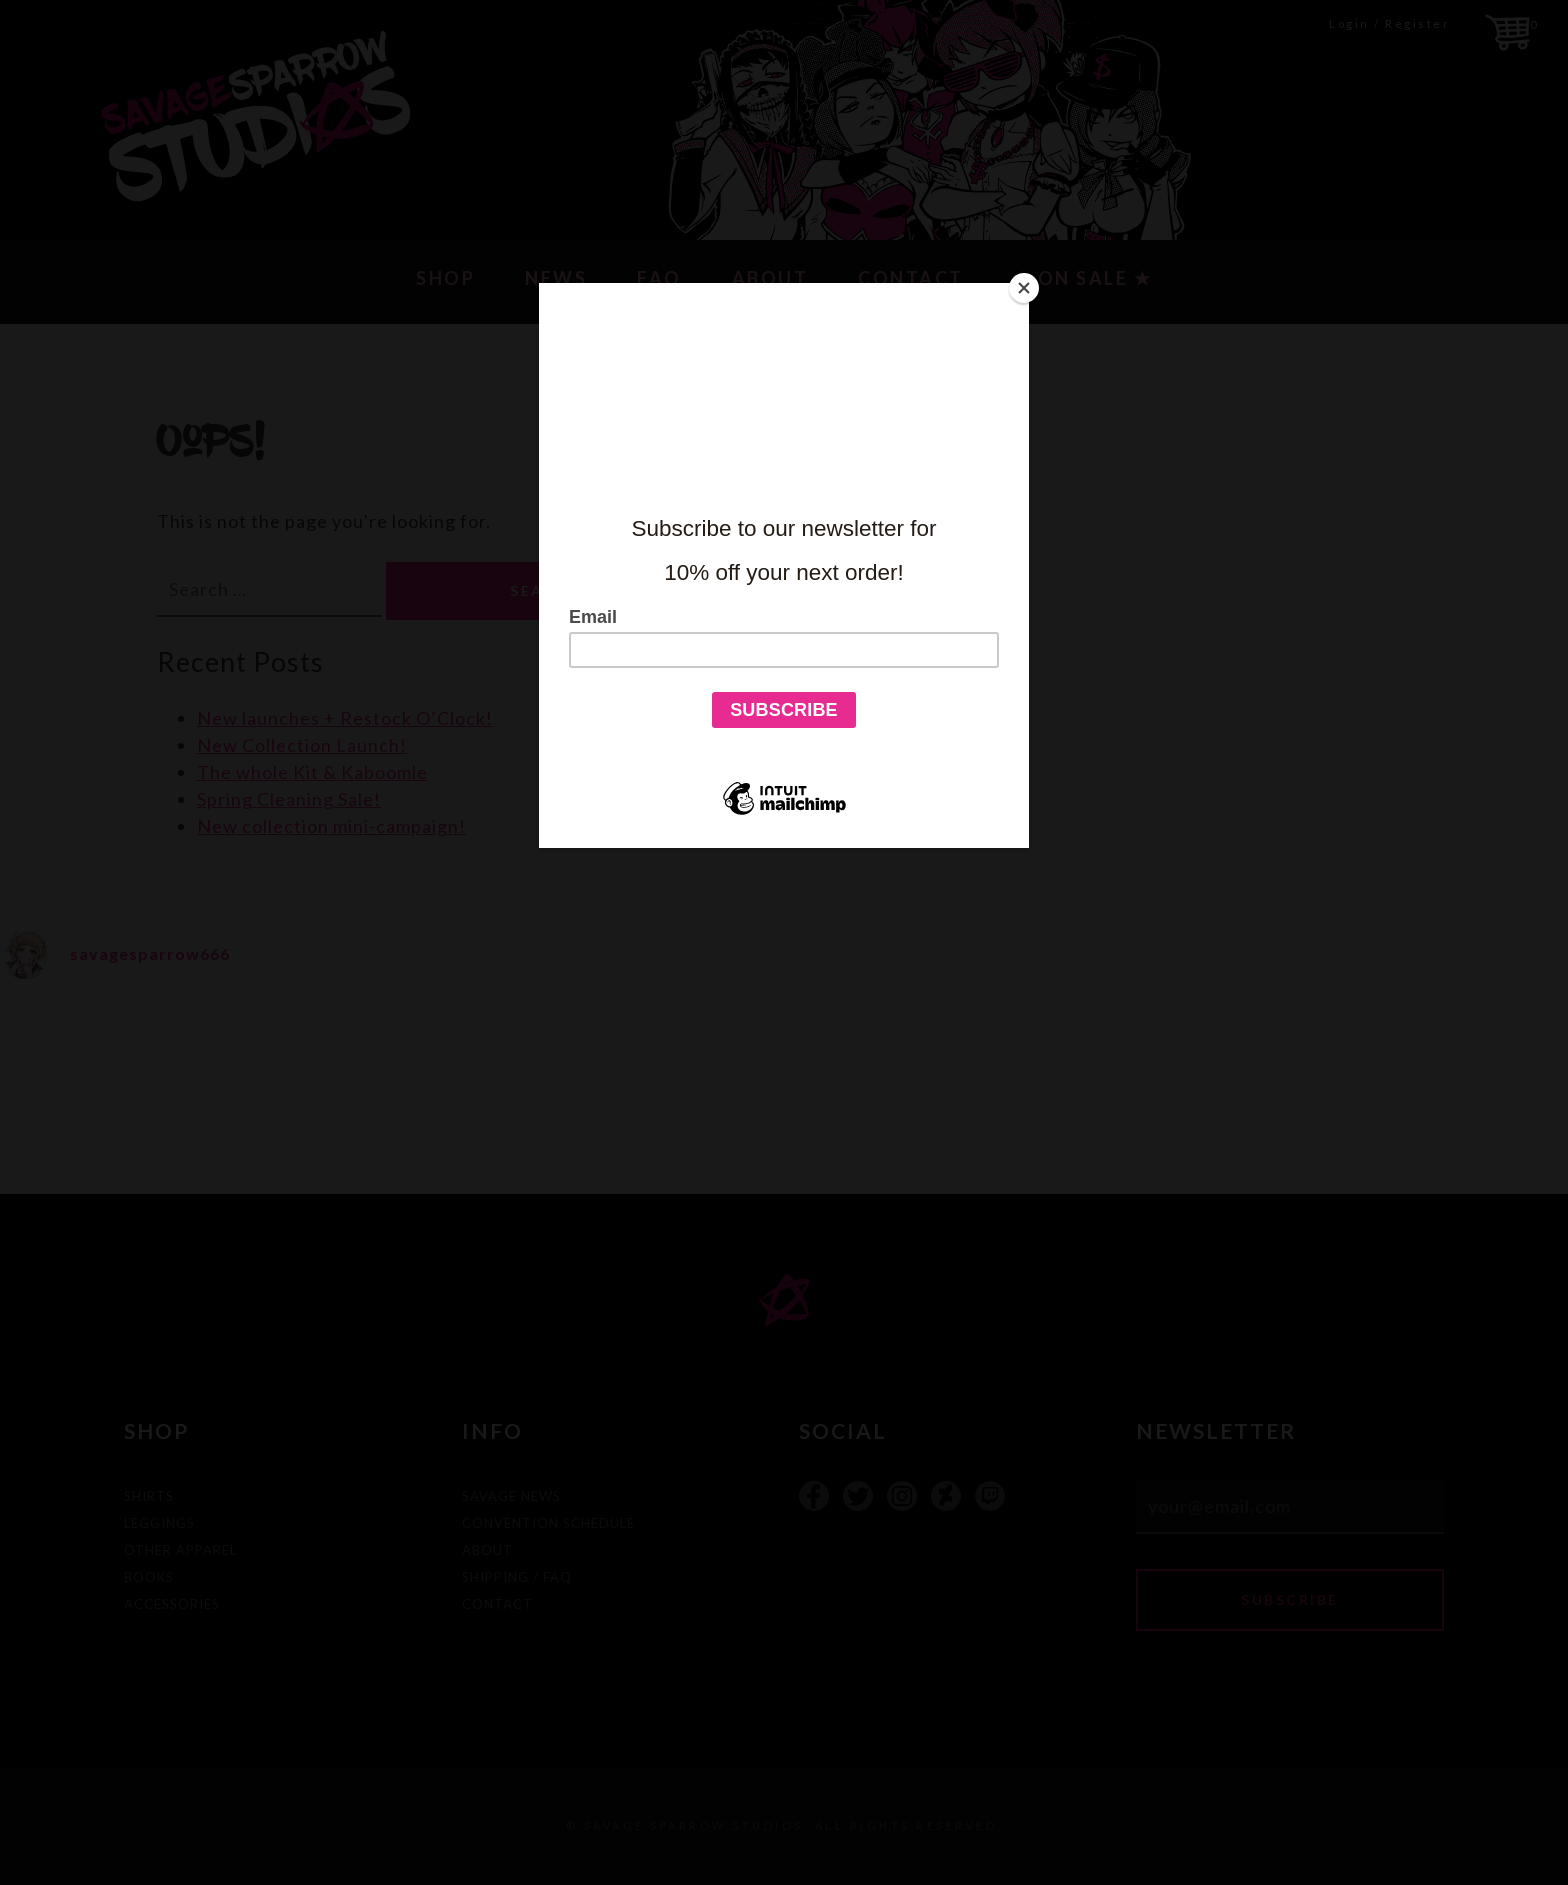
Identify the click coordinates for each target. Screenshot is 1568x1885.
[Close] (1024, 288)
